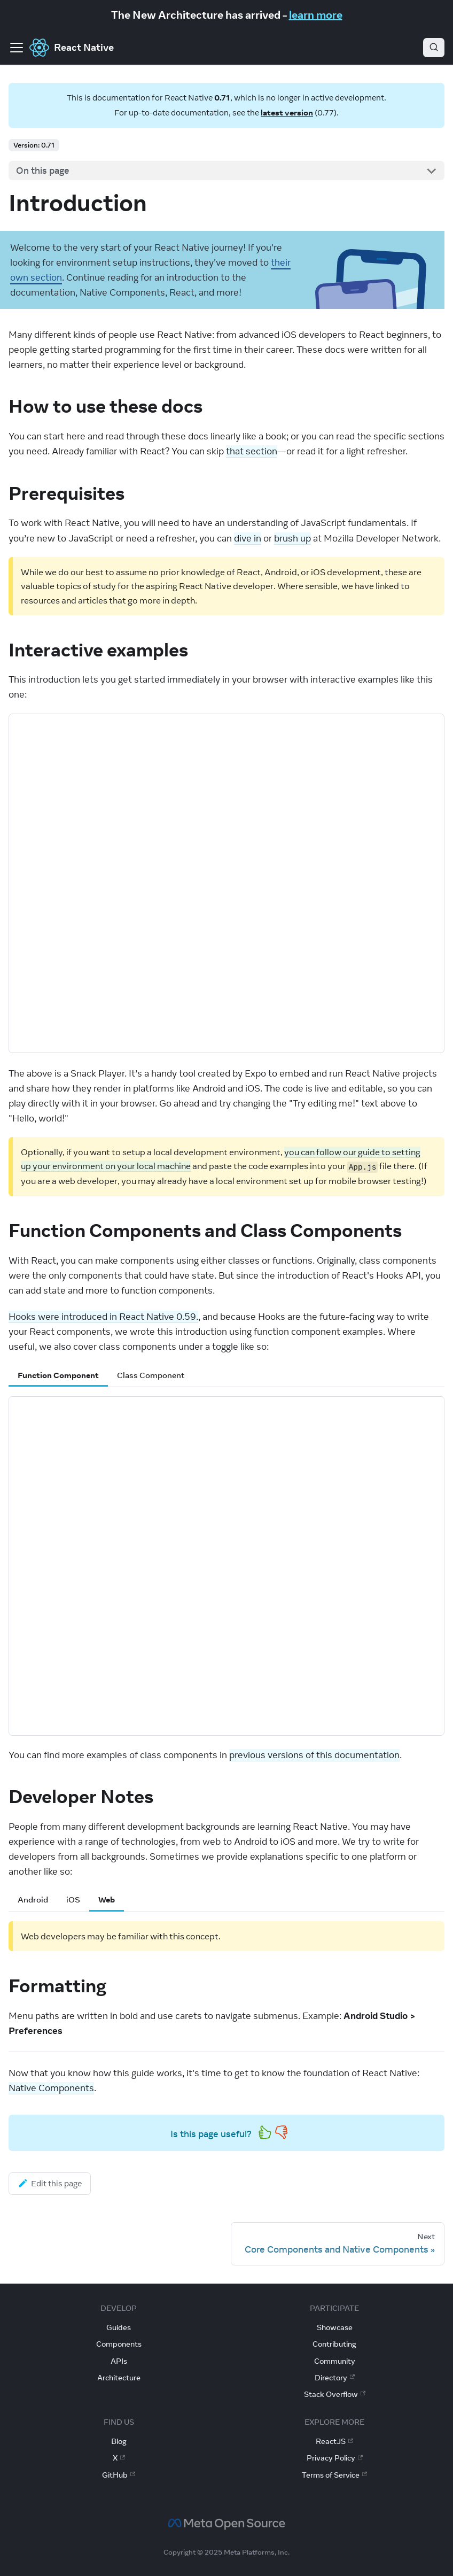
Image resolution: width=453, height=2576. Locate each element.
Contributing (334, 2344)
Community (334, 2361)
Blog (119, 2441)
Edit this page (50, 2183)
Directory (335, 2377)
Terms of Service (334, 2475)
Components (119, 2344)
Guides (118, 2327)
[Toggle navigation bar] (17, 48)
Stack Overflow (334, 2394)
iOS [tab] (73, 1899)
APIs (119, 2361)
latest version (287, 112)
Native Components (51, 2088)
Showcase (335, 2327)
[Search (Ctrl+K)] (433, 47)
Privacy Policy (335, 2458)
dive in (247, 538)
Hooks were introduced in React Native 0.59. (103, 1316)
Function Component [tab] (58, 1375)
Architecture (118, 2377)
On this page (42, 170)
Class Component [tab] (150, 1375)
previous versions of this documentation (314, 1755)
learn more (315, 14)
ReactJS (334, 2441)
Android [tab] (33, 1899)
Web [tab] (106, 1899)
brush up (292, 538)
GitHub (118, 2475)
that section (251, 451)
